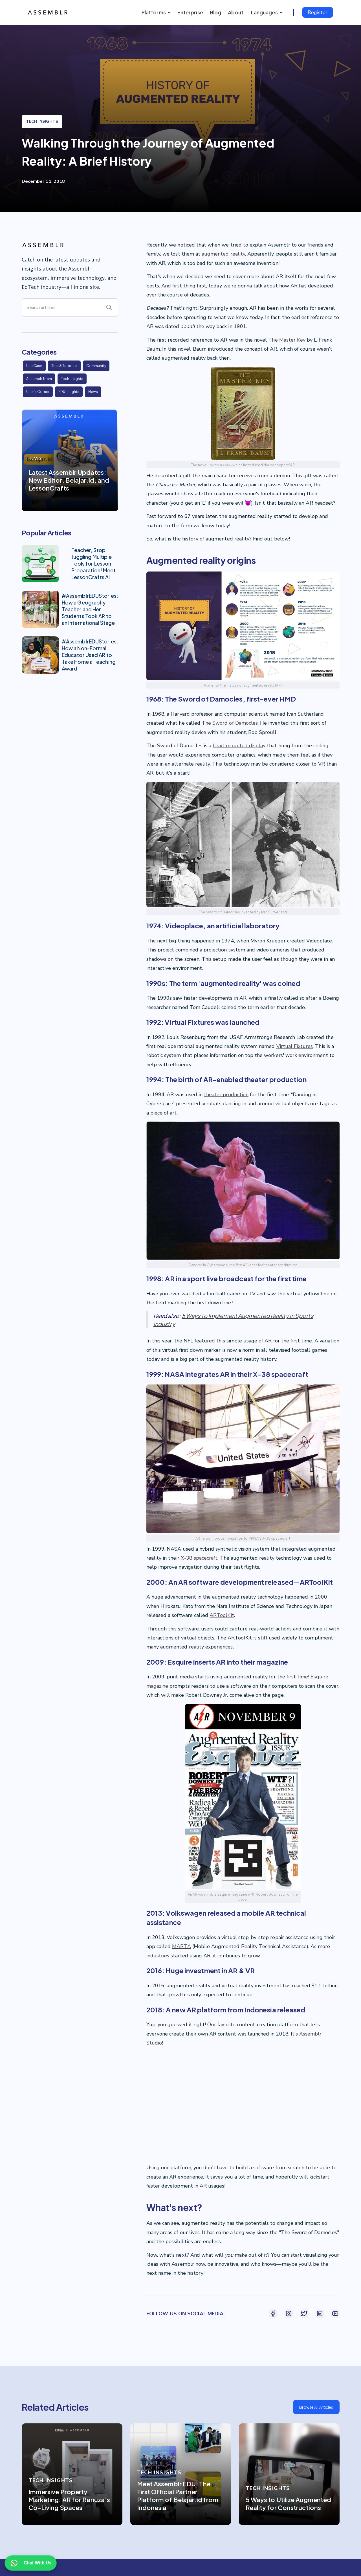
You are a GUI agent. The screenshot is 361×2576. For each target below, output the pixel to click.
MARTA (181, 1946)
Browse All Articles (316, 2407)
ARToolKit (222, 1615)
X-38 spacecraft (199, 1558)
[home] (49, 12)
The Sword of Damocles (230, 723)
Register (318, 12)
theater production (226, 1094)
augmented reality (223, 253)
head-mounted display (239, 745)
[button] (155, 12)
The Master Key (286, 340)
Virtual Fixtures (294, 1046)
